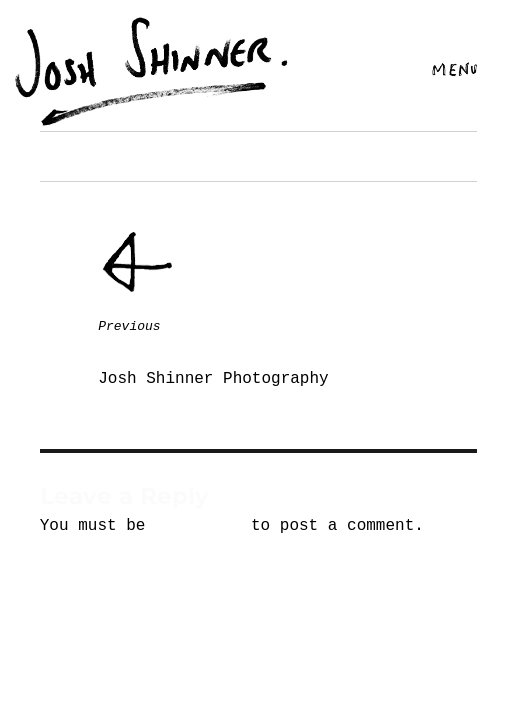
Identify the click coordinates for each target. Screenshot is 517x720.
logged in (198, 526)
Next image (78, 156)
